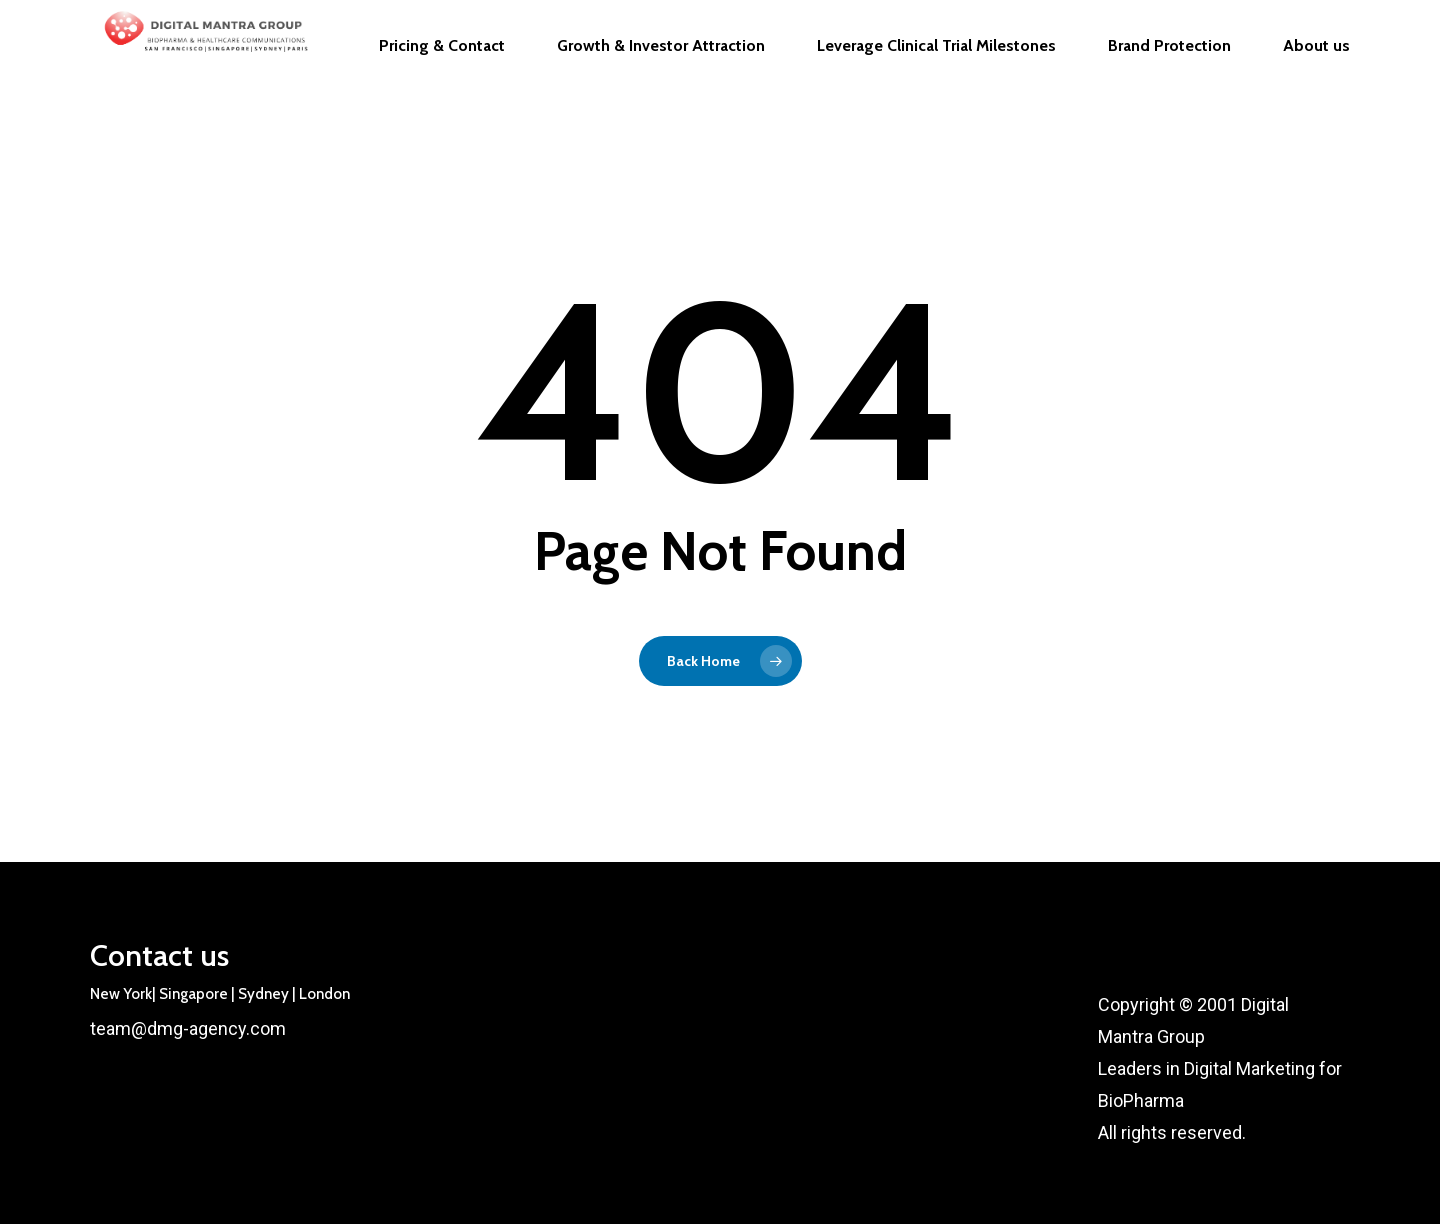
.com (266, 1028)
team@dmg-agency (168, 1028)
